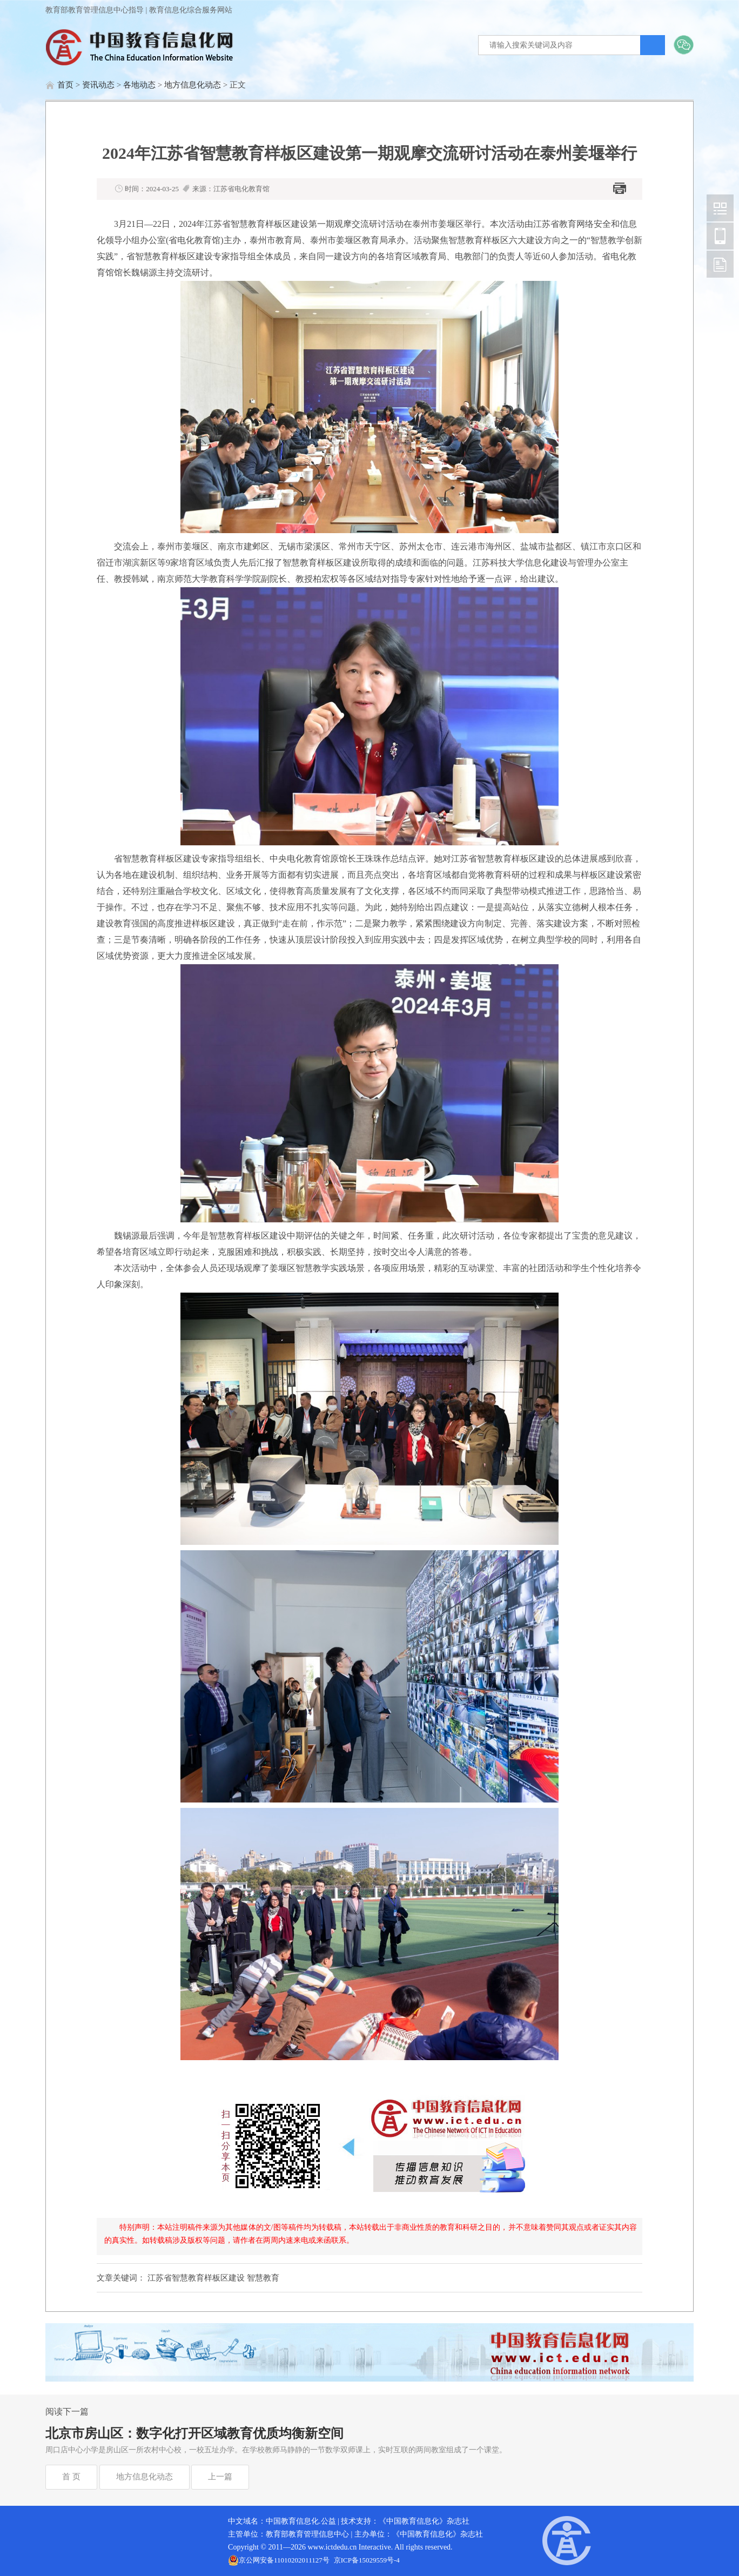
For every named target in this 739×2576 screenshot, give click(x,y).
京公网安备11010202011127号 (284, 2560)
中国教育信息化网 (720, 207)
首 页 (71, 2476)
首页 (65, 84)
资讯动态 (98, 84)
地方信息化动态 (192, 84)
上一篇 (220, 2476)
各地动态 (139, 84)
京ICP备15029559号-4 (367, 2560)
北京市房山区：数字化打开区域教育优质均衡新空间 (194, 2433)
